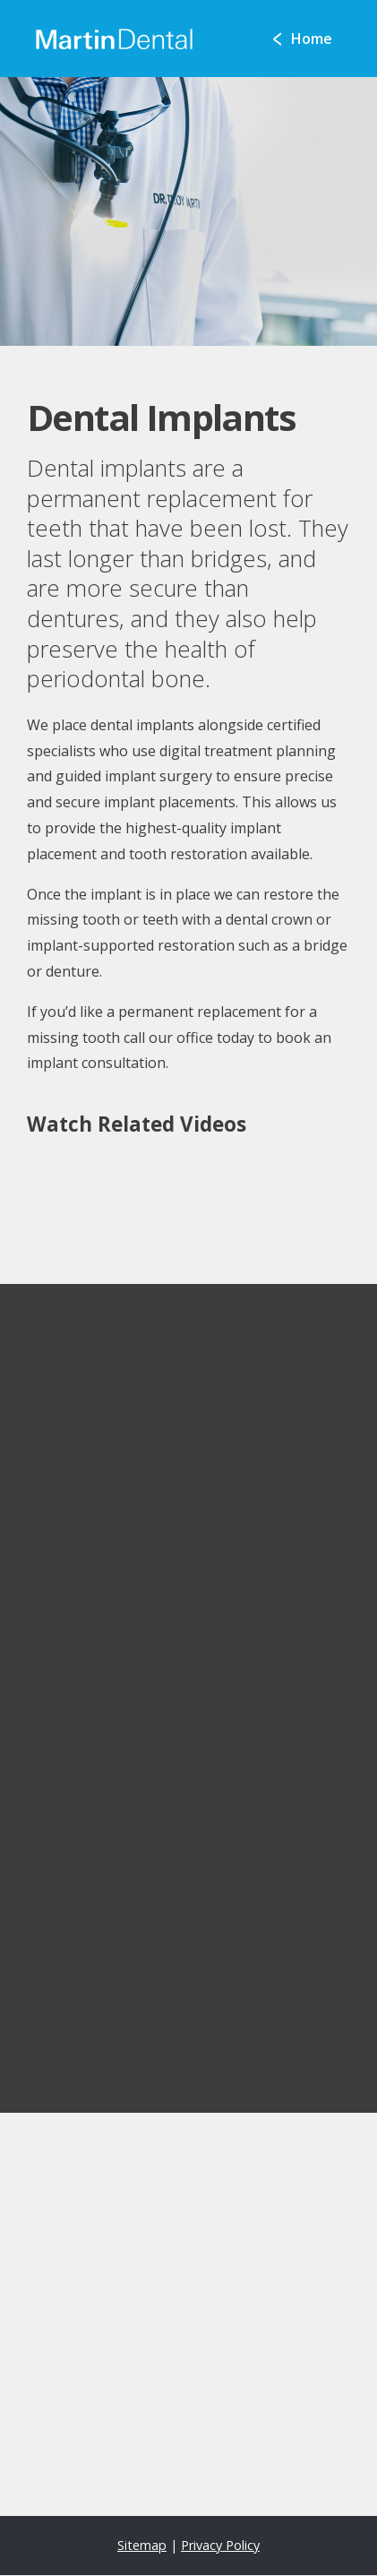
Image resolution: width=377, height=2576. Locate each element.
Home (311, 38)
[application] (188, 2314)
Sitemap (142, 2545)
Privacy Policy (220, 2545)
